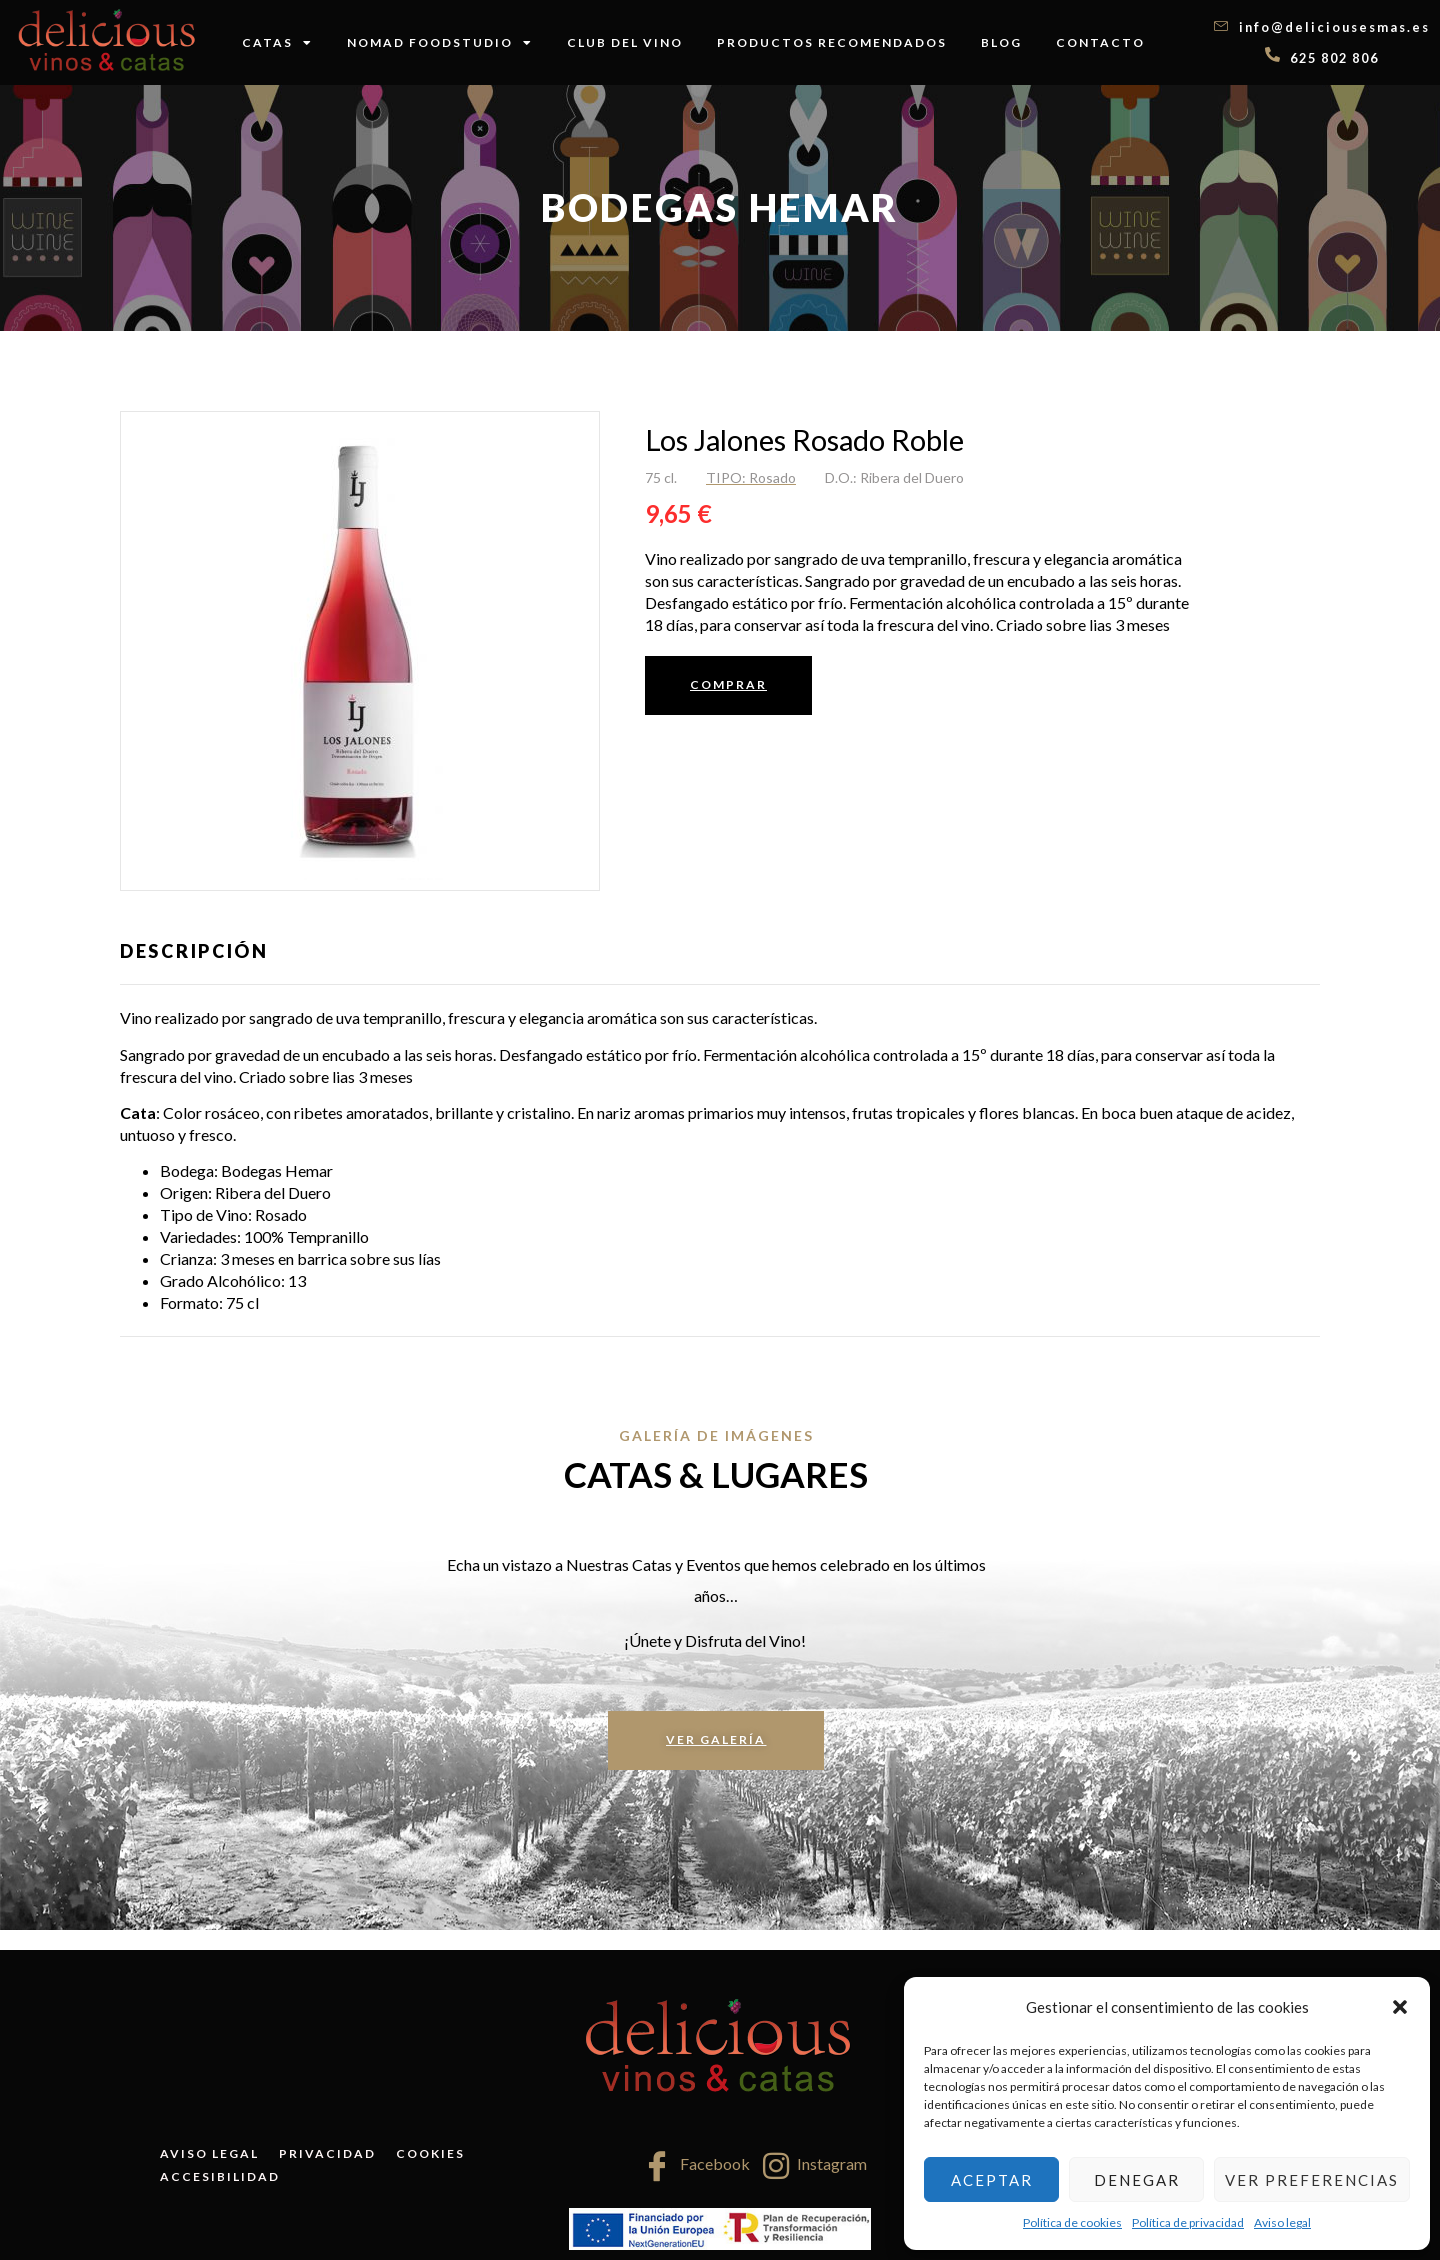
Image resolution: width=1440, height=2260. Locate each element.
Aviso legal (1282, 2222)
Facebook (696, 2166)
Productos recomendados (832, 42)
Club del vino (625, 42)
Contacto (1100, 42)
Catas (277, 43)
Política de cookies (1072, 2222)
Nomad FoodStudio (440, 43)
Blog (1001, 42)
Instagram (815, 2166)
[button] (1400, 2007)
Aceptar (992, 2180)
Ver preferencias (1312, 2180)
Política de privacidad (1188, 2222)
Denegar (1137, 2180)
